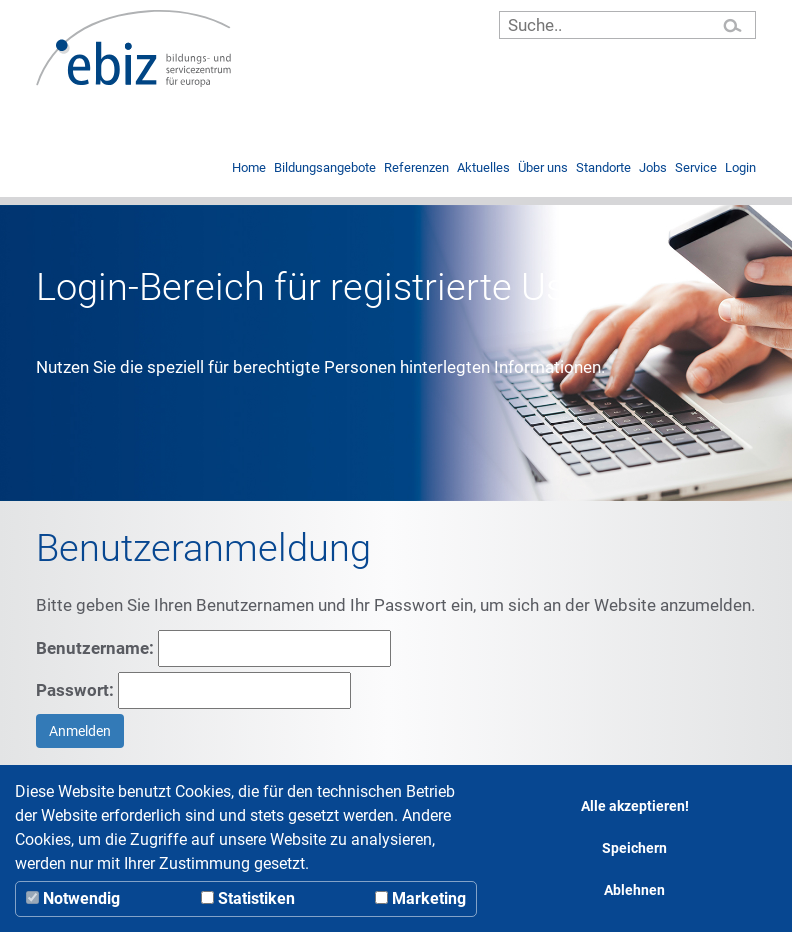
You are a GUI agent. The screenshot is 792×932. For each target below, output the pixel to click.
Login (740, 169)
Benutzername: (213, 648)
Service (696, 169)
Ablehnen (634, 890)
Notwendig (73, 898)
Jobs (653, 169)
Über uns (543, 169)
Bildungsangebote (325, 169)
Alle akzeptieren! (635, 806)
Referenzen (416, 169)
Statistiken (248, 898)
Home (249, 169)
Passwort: (193, 690)
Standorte (603, 169)
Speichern (634, 848)
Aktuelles (483, 169)
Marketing (420, 898)
